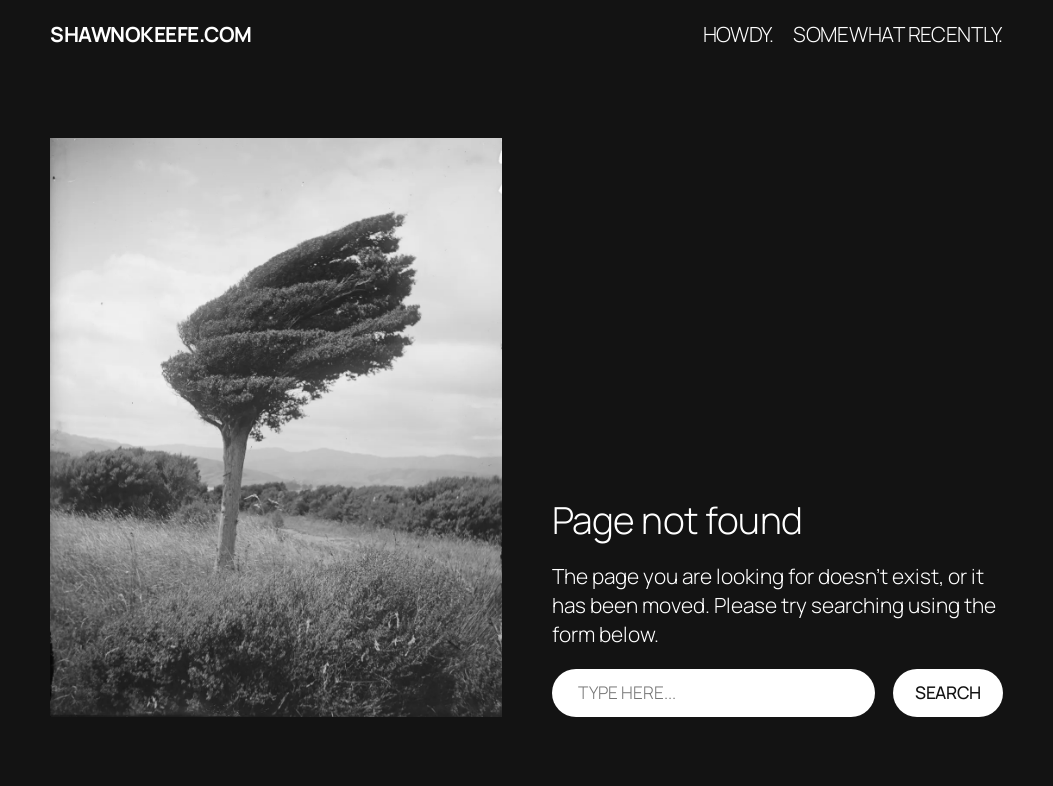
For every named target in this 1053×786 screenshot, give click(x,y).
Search (948, 692)
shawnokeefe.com (151, 34)
